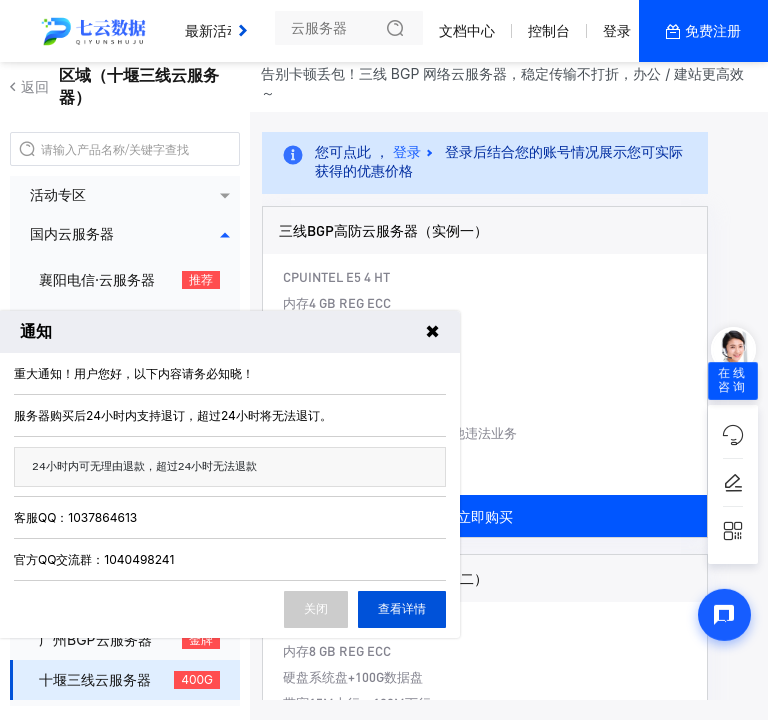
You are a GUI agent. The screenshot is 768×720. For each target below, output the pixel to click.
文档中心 (467, 30)
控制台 (549, 30)
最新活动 (218, 22)
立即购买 (485, 516)
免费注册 (713, 30)
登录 (617, 30)
